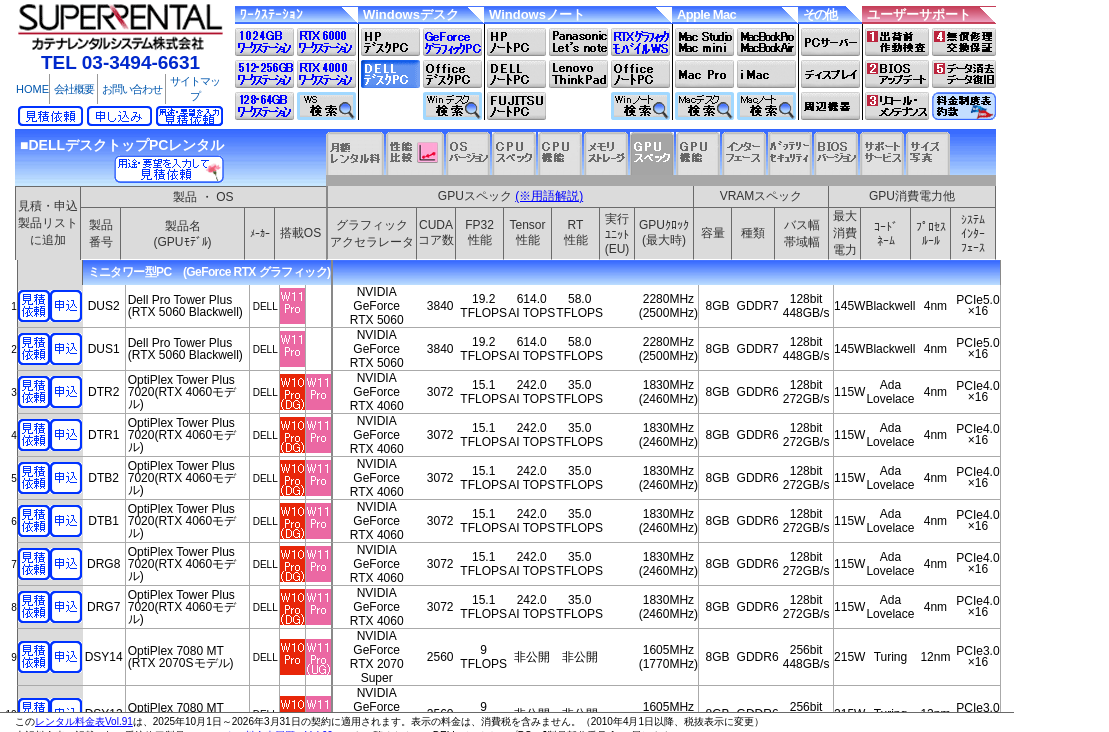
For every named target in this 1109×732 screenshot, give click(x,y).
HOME (32, 89)
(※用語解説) (549, 196)
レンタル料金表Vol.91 (84, 721)
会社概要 (74, 89)
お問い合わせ (132, 89)
